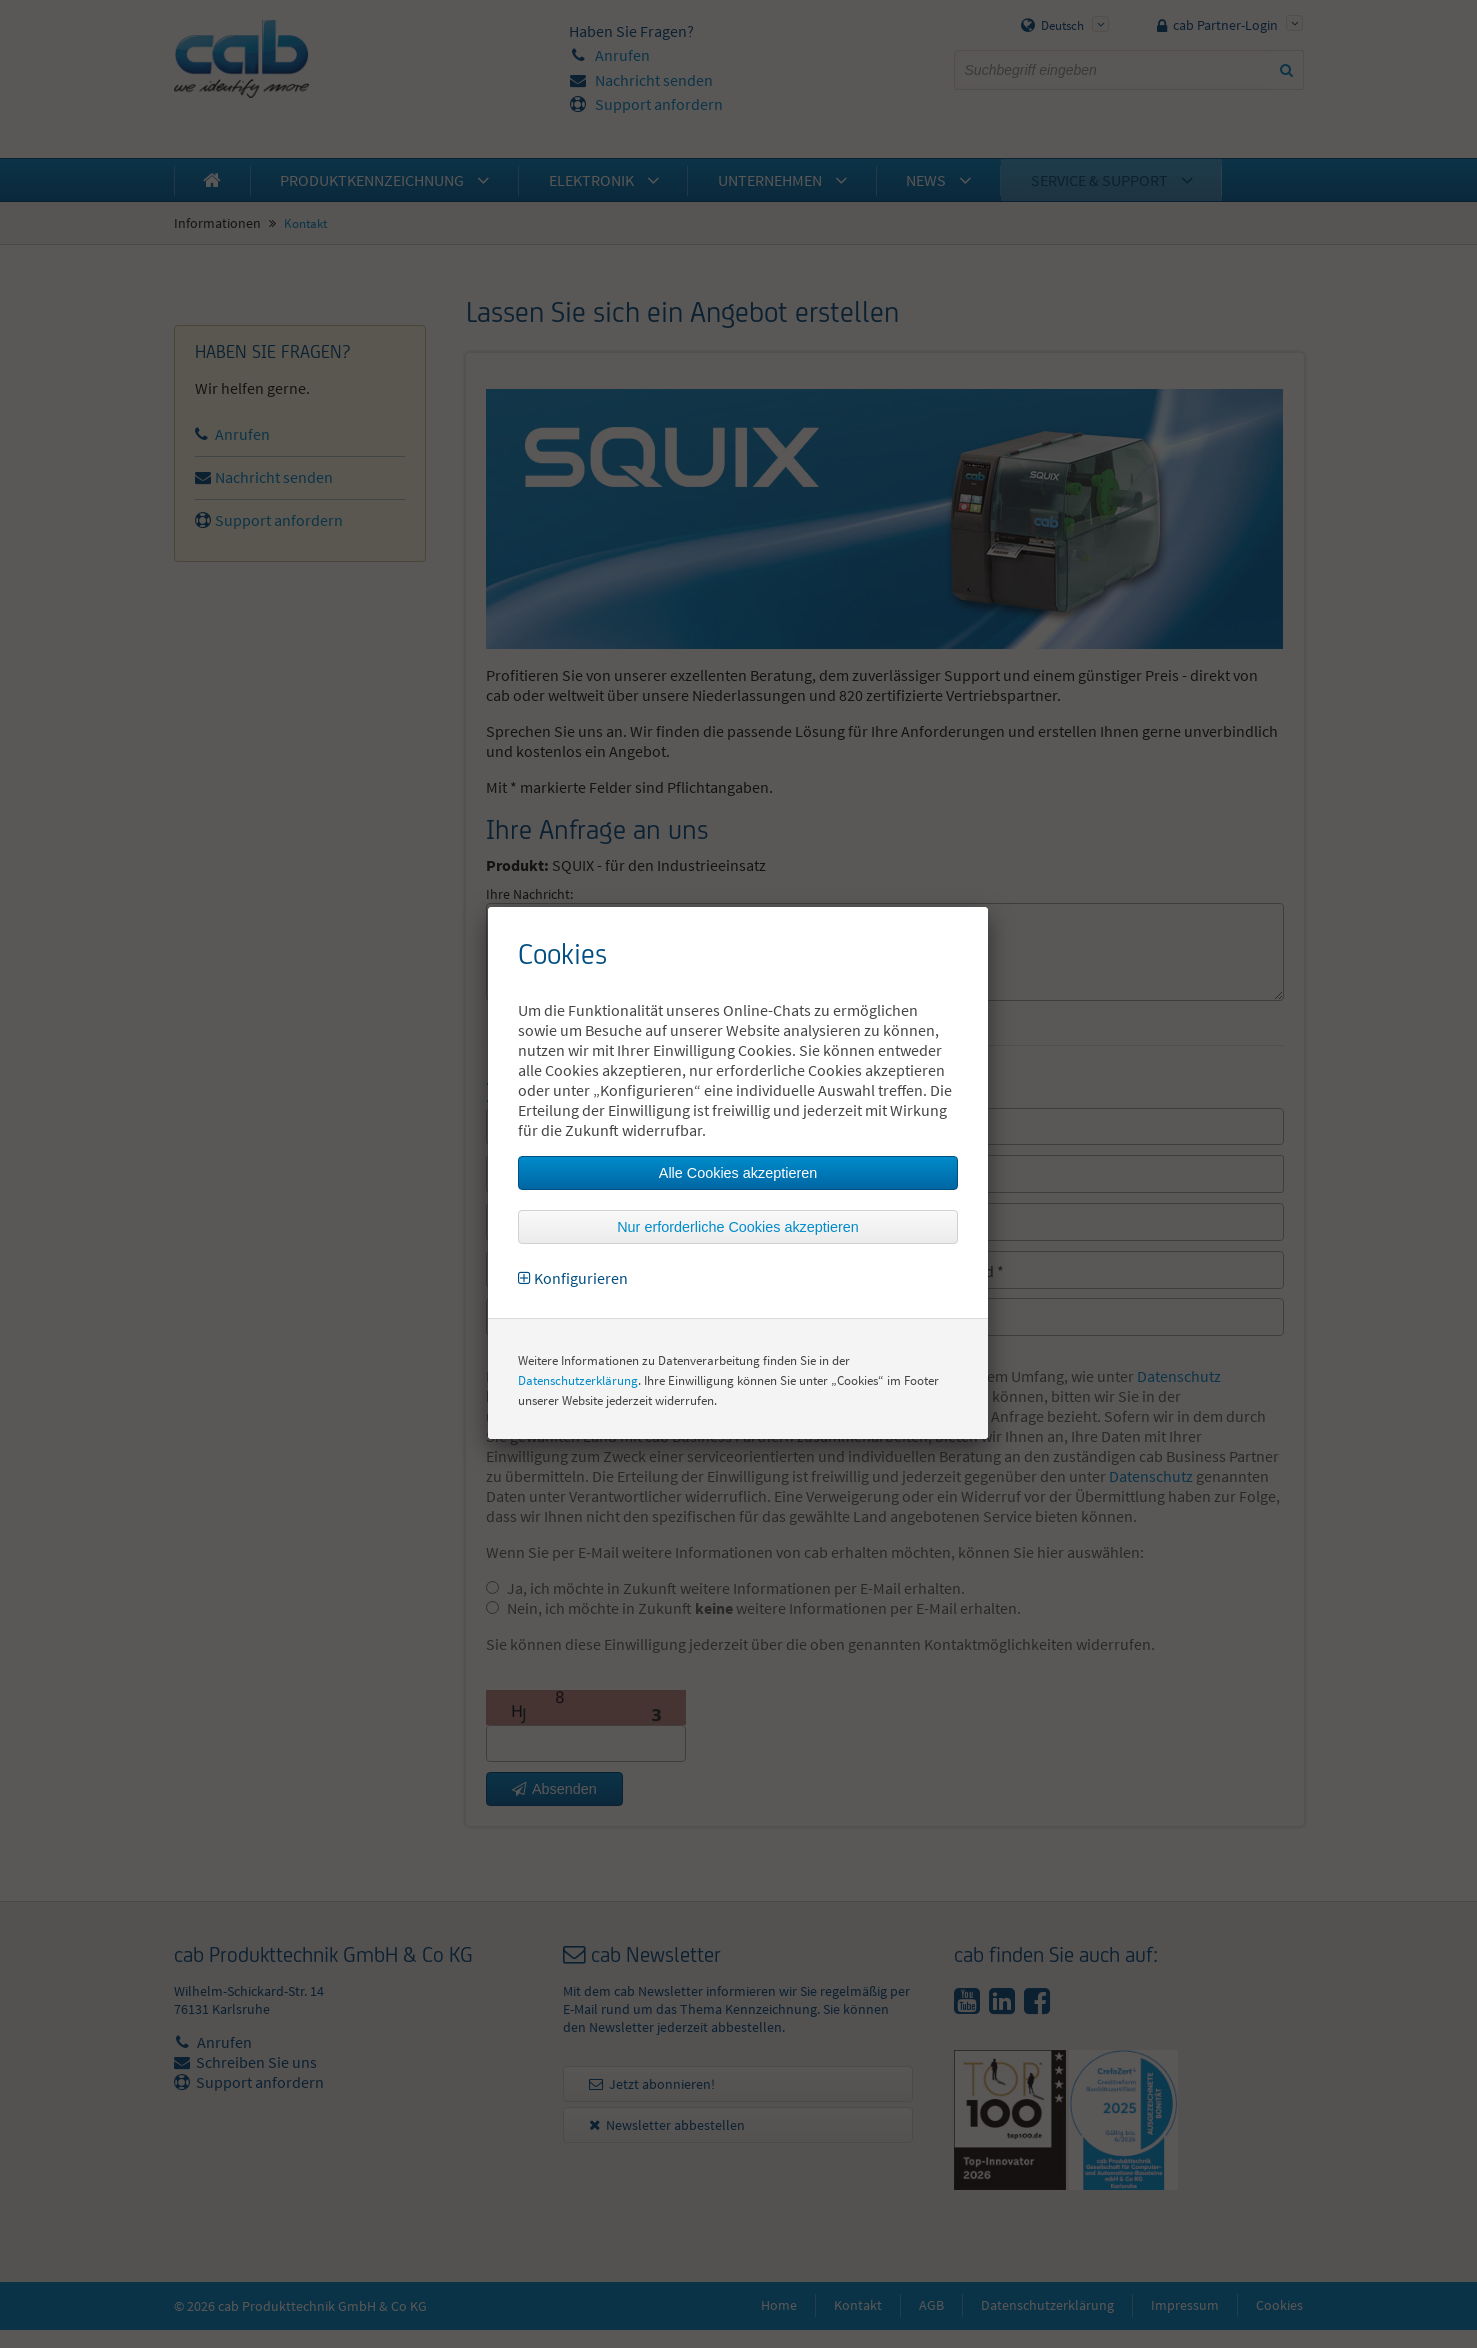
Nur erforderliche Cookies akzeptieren (738, 1227)
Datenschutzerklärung (578, 1380)
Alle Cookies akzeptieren (738, 1173)
